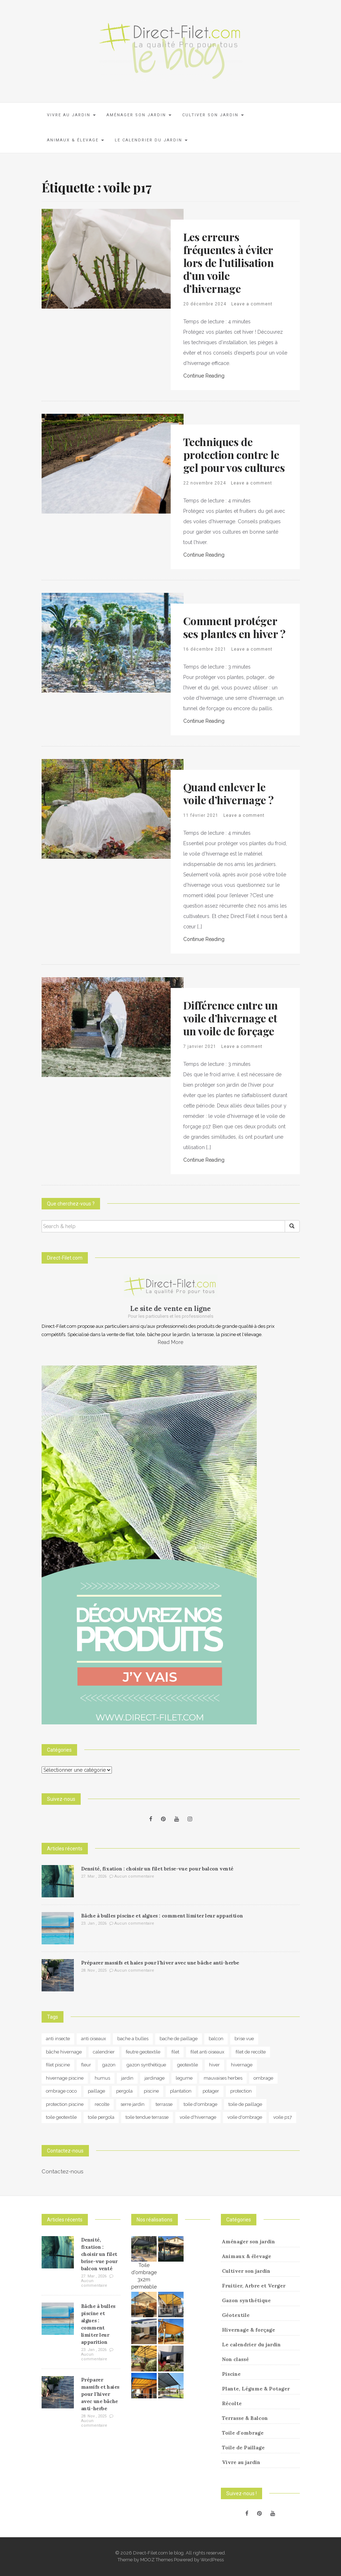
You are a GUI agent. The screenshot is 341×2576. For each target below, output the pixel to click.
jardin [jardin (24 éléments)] (127, 2078)
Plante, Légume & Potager (256, 2388)
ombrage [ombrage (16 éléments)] (263, 2078)
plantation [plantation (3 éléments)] (180, 2091)
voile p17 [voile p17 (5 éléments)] (282, 2117)
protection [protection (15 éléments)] (241, 2091)
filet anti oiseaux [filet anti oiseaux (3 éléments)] (207, 2052)
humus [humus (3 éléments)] (102, 2078)
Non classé (235, 2359)
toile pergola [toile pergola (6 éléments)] (101, 2117)
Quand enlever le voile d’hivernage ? (228, 793)
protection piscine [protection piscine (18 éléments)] (65, 2104)
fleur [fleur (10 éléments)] (86, 2064)
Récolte (232, 2403)
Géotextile (236, 2315)
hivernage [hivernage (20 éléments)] (241, 2064)
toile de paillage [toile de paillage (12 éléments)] (245, 2104)
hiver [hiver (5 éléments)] (214, 2064)
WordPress (212, 2559)
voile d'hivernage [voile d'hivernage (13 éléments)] (198, 2117)
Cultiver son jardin (213, 115)
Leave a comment (252, 303)
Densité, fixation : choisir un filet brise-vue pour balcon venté (157, 1868)
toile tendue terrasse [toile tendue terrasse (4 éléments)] (147, 2117)
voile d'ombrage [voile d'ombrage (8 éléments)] (244, 2117)
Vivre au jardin (71, 115)
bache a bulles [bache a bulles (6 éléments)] (132, 2038)
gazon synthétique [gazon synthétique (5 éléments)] (146, 2064)
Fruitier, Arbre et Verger (253, 2285)
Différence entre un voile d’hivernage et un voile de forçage (230, 1018)
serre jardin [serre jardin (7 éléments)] (132, 2104)
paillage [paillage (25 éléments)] (96, 2091)
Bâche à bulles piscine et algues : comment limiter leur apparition (162, 1915)
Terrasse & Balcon (245, 2418)
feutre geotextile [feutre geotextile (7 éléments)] (143, 2052)
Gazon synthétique (246, 2300)
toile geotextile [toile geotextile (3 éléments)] (61, 2117)
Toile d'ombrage (243, 2433)
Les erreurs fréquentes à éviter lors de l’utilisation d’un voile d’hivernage (228, 263)
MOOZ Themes (156, 2559)
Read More (170, 1342)
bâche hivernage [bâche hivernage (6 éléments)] (64, 2052)
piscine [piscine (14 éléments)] (151, 2091)
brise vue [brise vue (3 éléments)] (244, 2038)
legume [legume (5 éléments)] (184, 2078)
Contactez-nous (62, 2171)
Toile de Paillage (243, 2447)
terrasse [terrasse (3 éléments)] (164, 2104)
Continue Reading (203, 376)
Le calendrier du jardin (151, 140)
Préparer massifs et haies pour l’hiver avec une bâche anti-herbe (160, 1962)
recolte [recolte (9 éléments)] (102, 2104)
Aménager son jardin (138, 115)
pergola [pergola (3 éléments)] (124, 2091)
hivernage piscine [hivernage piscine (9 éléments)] (65, 2078)
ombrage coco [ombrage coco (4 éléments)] (61, 2091)
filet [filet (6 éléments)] (175, 2052)
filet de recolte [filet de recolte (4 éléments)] (251, 2052)
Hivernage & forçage (248, 2330)
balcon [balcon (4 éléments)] (216, 2038)
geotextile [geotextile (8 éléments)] (187, 2064)
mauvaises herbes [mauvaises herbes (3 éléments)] (223, 2078)
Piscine (231, 2374)
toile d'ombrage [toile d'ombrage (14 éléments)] (200, 2104)
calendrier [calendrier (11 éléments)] (104, 2052)
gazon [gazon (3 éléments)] (108, 2064)
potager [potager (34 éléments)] (211, 2091)
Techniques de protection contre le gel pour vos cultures (234, 455)
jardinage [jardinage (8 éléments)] (155, 2078)
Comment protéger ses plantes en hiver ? (234, 627)
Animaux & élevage (75, 140)
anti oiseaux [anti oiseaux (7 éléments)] (93, 2038)
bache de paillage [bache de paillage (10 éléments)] (179, 2038)
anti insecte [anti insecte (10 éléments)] (58, 2038)
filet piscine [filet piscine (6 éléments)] (58, 2064)
